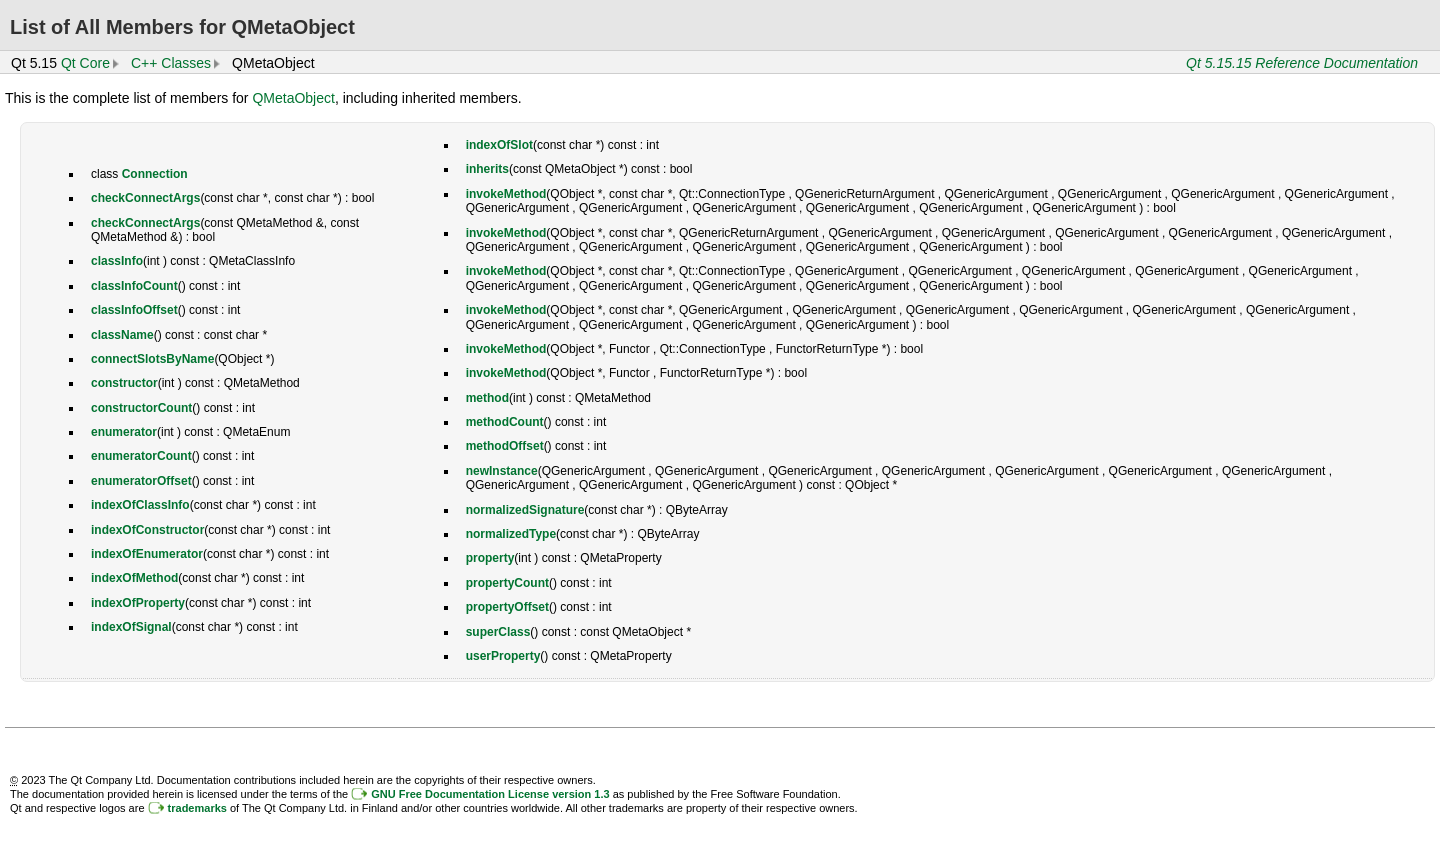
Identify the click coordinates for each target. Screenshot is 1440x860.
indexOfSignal (131, 627)
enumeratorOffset (141, 481)
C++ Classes (171, 63)
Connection (155, 174)
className (122, 335)
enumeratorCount (141, 456)
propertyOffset (507, 607)
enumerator (124, 432)
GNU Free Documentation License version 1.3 (490, 794)
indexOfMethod (134, 578)
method (487, 398)
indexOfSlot (499, 145)
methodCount (505, 422)
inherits (487, 169)
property (490, 558)
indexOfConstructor (147, 530)
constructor (124, 383)
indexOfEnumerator (147, 554)
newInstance (502, 471)
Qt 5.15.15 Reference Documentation (1302, 63)
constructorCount (141, 408)
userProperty (503, 656)
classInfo (117, 261)
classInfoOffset (134, 310)
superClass (498, 632)
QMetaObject (293, 98)
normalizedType (511, 534)
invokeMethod (506, 194)
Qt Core (85, 63)
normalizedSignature (525, 510)
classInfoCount (134, 286)
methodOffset (505, 446)
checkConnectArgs (145, 198)
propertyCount (507, 583)
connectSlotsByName (152, 359)
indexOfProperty (138, 603)
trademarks (197, 808)
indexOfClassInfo (140, 505)
